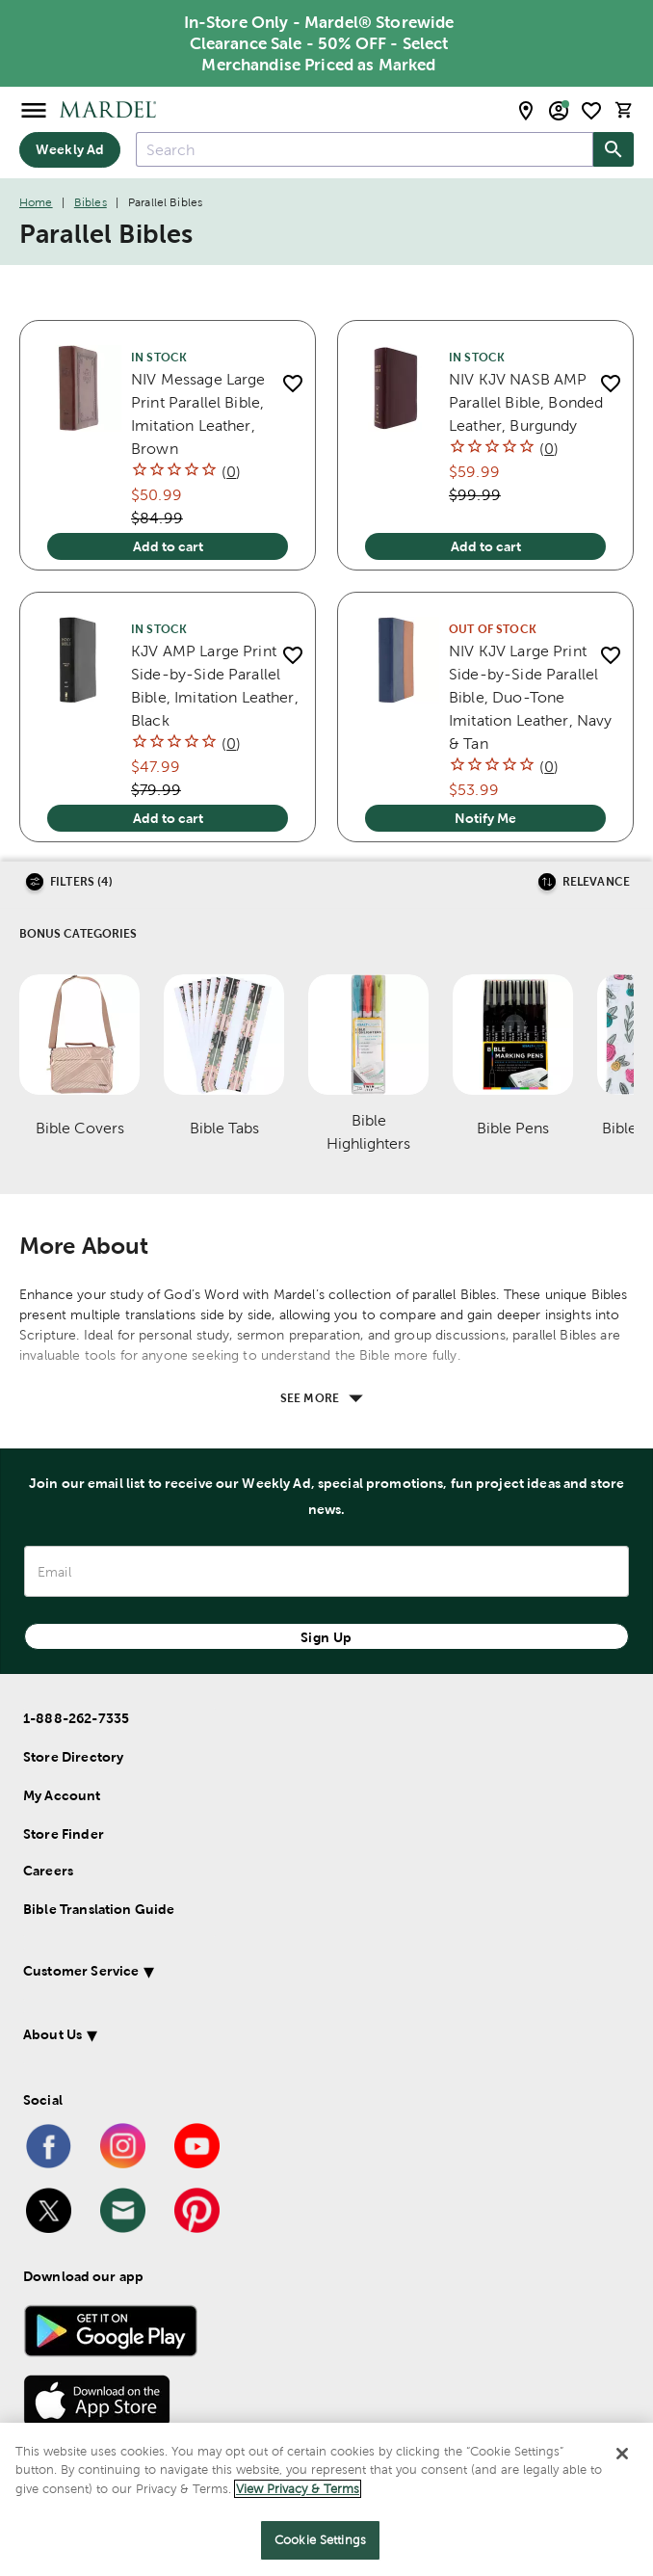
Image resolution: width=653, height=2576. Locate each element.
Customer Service (81, 1970)
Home (36, 202)
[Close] (622, 2455)
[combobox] (364, 149)
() (231, 472)
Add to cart (168, 546)
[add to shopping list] (292, 383)
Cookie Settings (320, 2543)
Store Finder (63, 1834)
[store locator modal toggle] (525, 110)
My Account (62, 1795)
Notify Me (485, 818)
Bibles (90, 202)
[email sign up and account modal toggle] (558, 110)
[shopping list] (591, 110)
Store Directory (73, 1757)
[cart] (624, 110)
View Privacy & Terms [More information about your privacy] (297, 2490)
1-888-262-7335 (76, 1718)
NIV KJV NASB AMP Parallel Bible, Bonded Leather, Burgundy (526, 402)
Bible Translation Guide (98, 1909)
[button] (300, 1974)
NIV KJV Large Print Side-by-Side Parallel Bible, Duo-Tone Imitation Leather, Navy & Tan (530, 697)
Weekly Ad (70, 149)
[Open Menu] (33, 109)
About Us (52, 2034)
